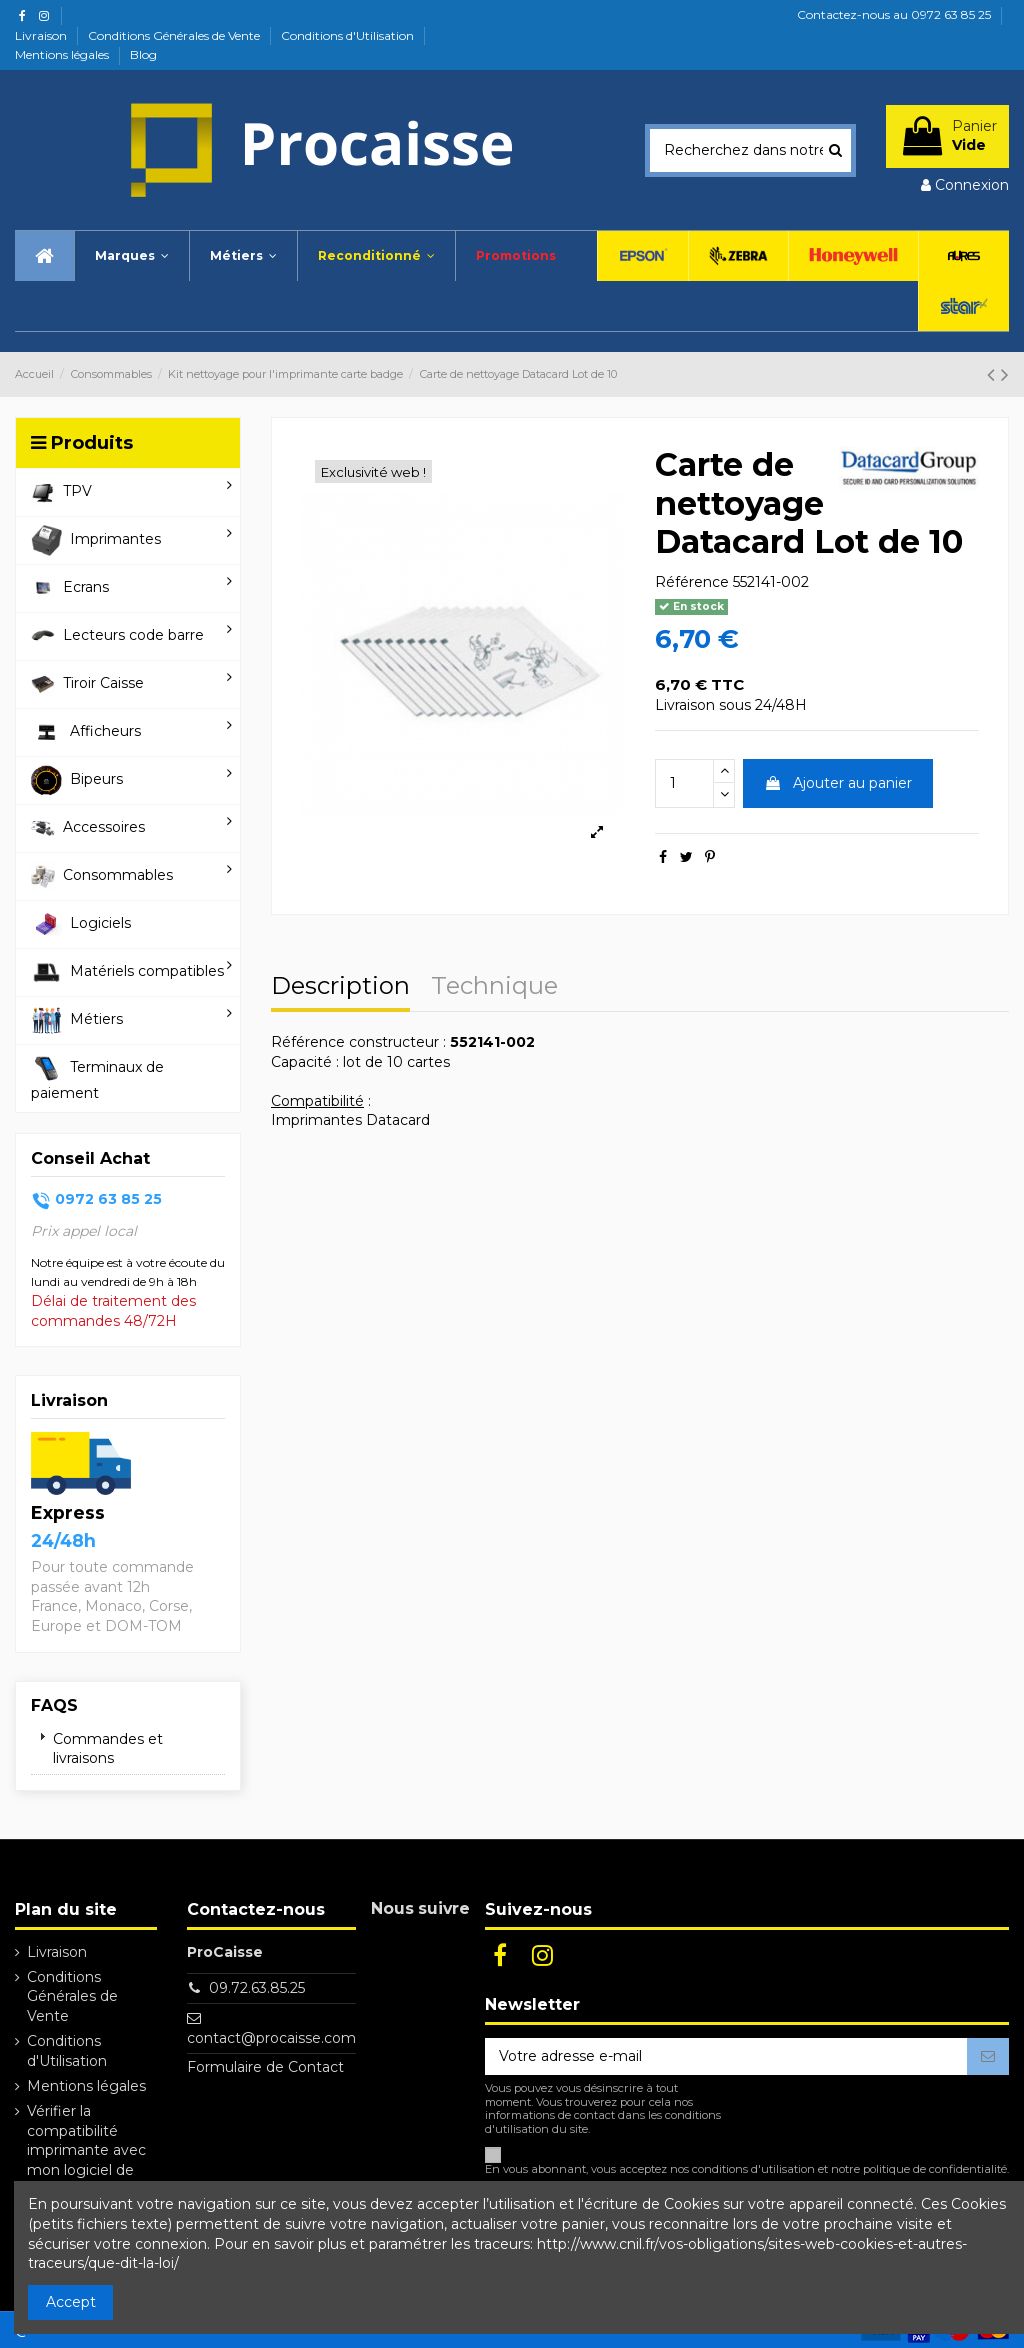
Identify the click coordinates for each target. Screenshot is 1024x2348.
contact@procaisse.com (271, 2038)
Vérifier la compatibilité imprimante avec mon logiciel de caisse (86, 2150)
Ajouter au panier (838, 783)
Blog (143, 54)
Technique (494, 988)
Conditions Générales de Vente (175, 35)
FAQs (54, 1705)
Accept (71, 2302)
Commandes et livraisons (108, 1749)
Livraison (42, 35)
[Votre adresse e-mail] (726, 2057)
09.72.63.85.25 (257, 1988)
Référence (692, 582)
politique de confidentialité (935, 2169)
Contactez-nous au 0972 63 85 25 (894, 14)
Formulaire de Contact (265, 2067)
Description (340, 988)
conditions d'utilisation (753, 2169)
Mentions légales (63, 54)
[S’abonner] (988, 2057)
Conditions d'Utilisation (349, 35)
